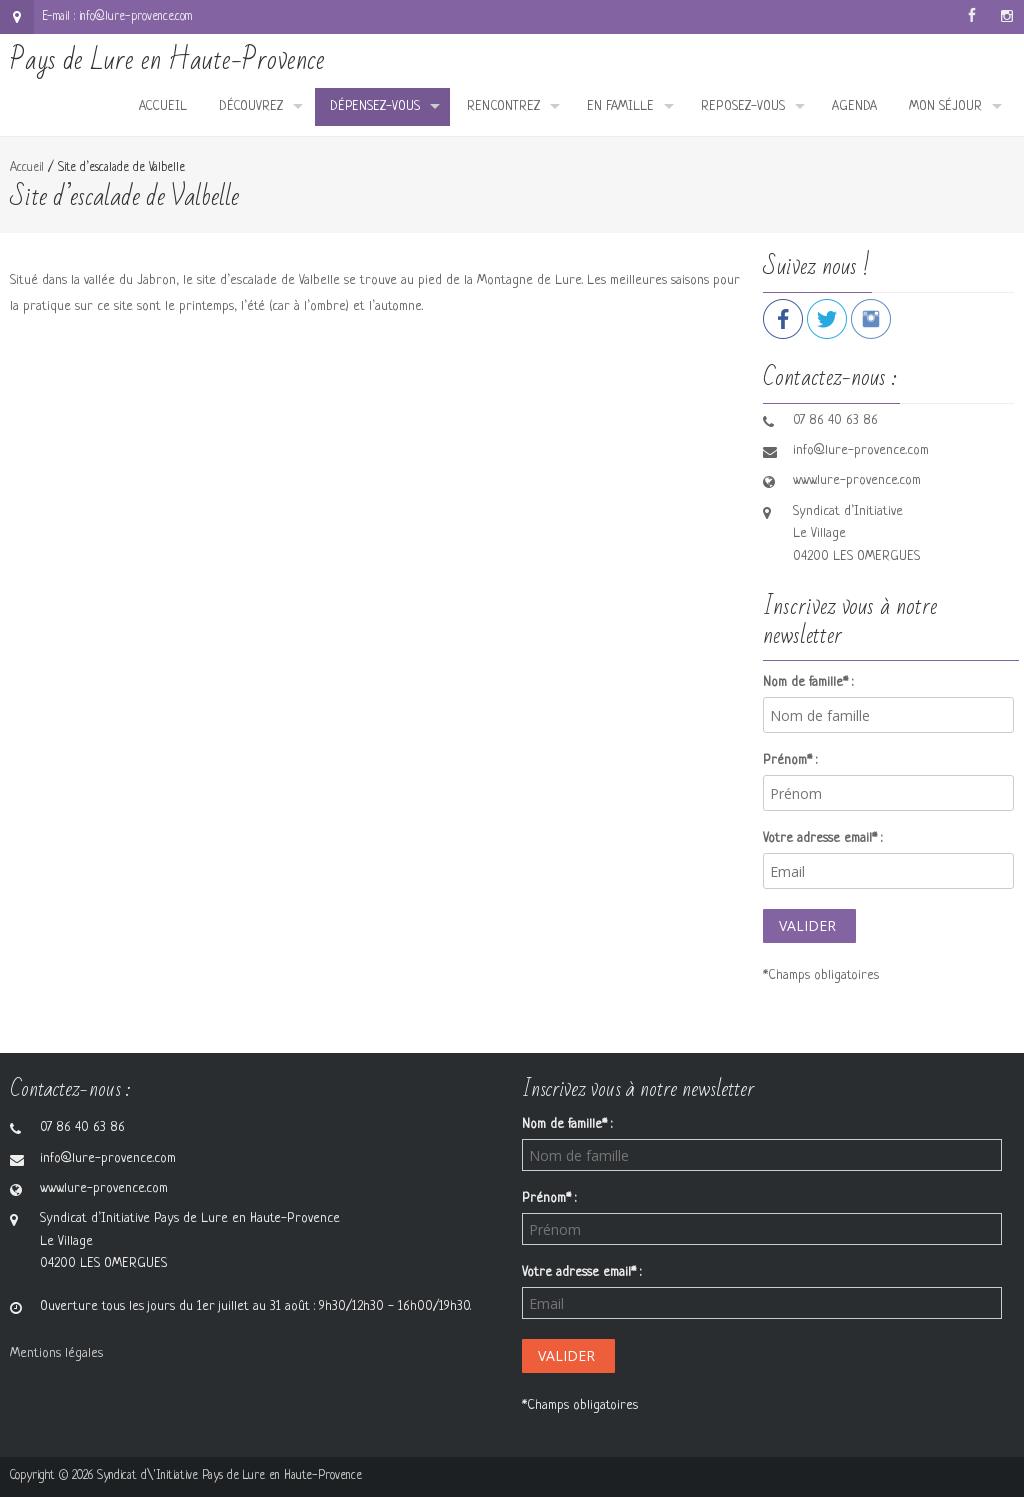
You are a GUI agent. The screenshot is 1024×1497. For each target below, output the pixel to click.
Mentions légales (56, 1353)
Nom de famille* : (808, 682)
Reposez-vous (743, 106)
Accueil (163, 106)
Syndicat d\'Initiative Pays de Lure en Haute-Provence (229, 1476)
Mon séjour (945, 106)
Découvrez (251, 106)
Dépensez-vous (375, 106)
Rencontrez (503, 106)
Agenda (854, 106)
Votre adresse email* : (822, 838)
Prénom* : (790, 760)
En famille (620, 106)
